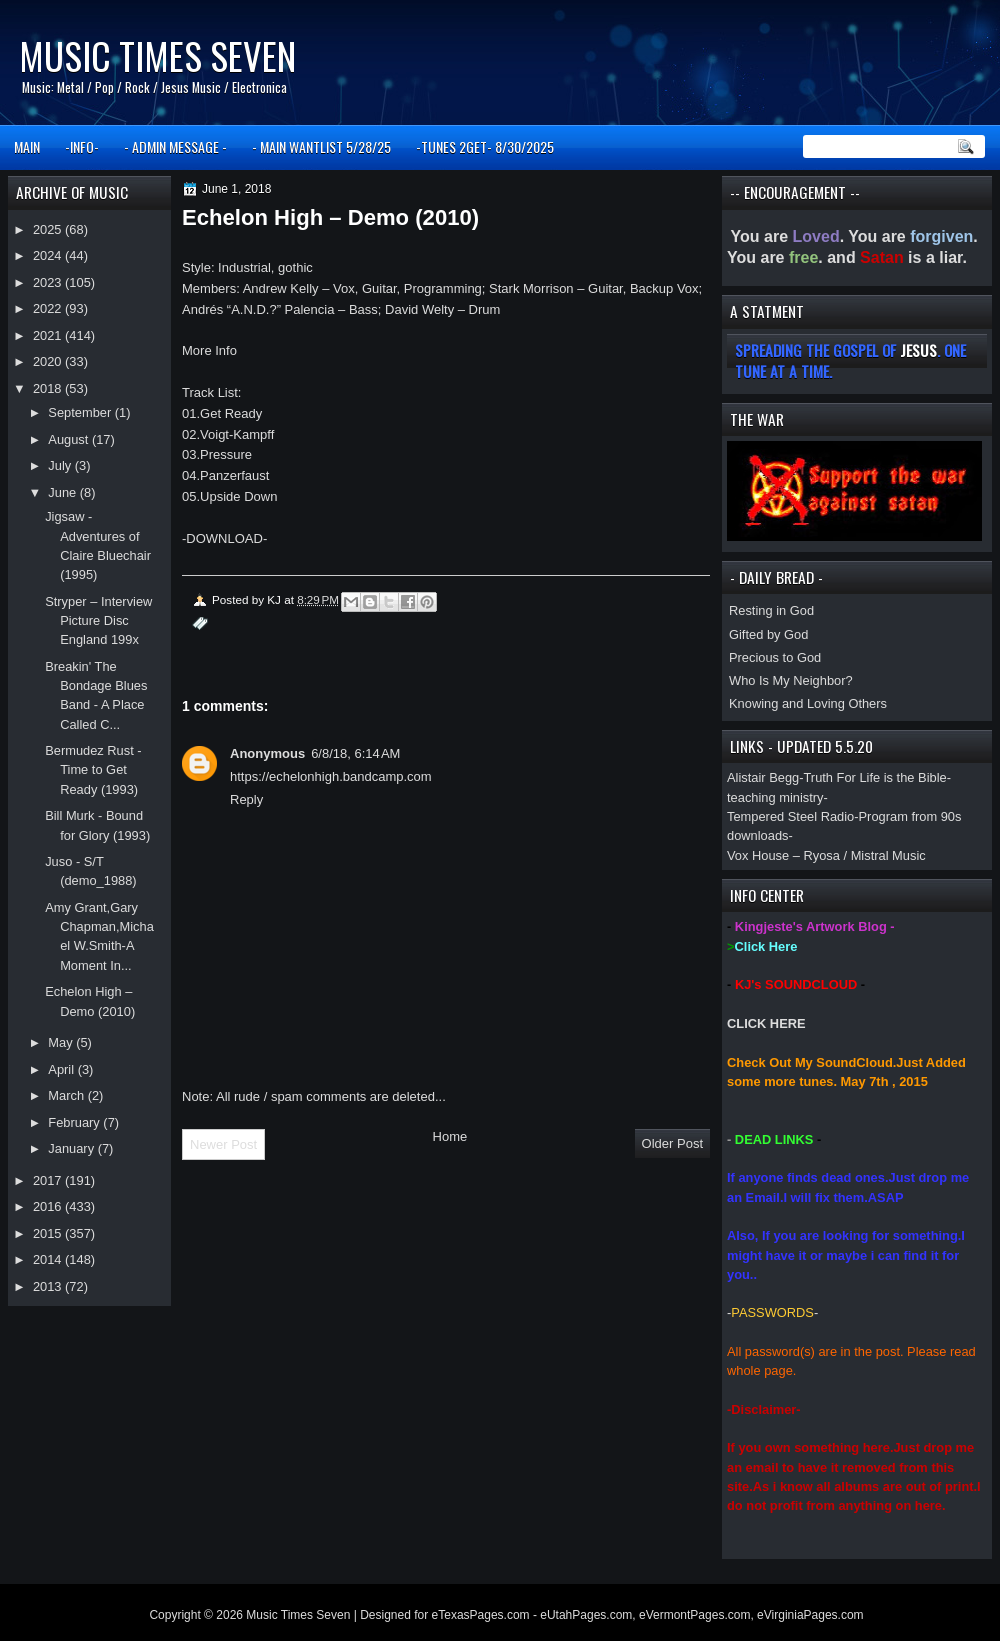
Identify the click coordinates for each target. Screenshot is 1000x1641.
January (72, 1148)
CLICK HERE (766, 1023)
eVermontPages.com (694, 1615)
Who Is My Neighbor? (791, 680)
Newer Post (223, 1144)
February (75, 1122)
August (70, 439)
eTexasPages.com (481, 1615)
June (63, 492)
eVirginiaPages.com (810, 1615)
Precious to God (775, 657)
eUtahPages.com (586, 1615)
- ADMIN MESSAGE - (175, 146)
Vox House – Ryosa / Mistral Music (826, 855)
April (62, 1069)
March (67, 1095)
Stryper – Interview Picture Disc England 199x (98, 621)
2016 (49, 1206)
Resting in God (771, 610)
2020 (49, 361)
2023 (49, 282)
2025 (49, 229)
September (81, 412)
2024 (49, 255)
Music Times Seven (157, 55)
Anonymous (267, 753)
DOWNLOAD (224, 538)
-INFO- (82, 146)
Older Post (672, 1143)
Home (450, 1136)
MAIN (27, 146)
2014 (49, 1259)
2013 (49, 1286)
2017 (49, 1180)
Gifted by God (768, 634)
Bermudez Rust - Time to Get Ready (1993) (93, 770)
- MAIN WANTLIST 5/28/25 (321, 146)
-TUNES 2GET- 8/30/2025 (485, 146)
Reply (246, 799)
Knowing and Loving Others (808, 703)
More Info (209, 350)
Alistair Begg (763, 777)
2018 (49, 388)
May (62, 1042)
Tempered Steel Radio (790, 816)
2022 (49, 308)
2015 (49, 1233)
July (61, 465)
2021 (49, 335)
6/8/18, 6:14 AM (355, 753)
